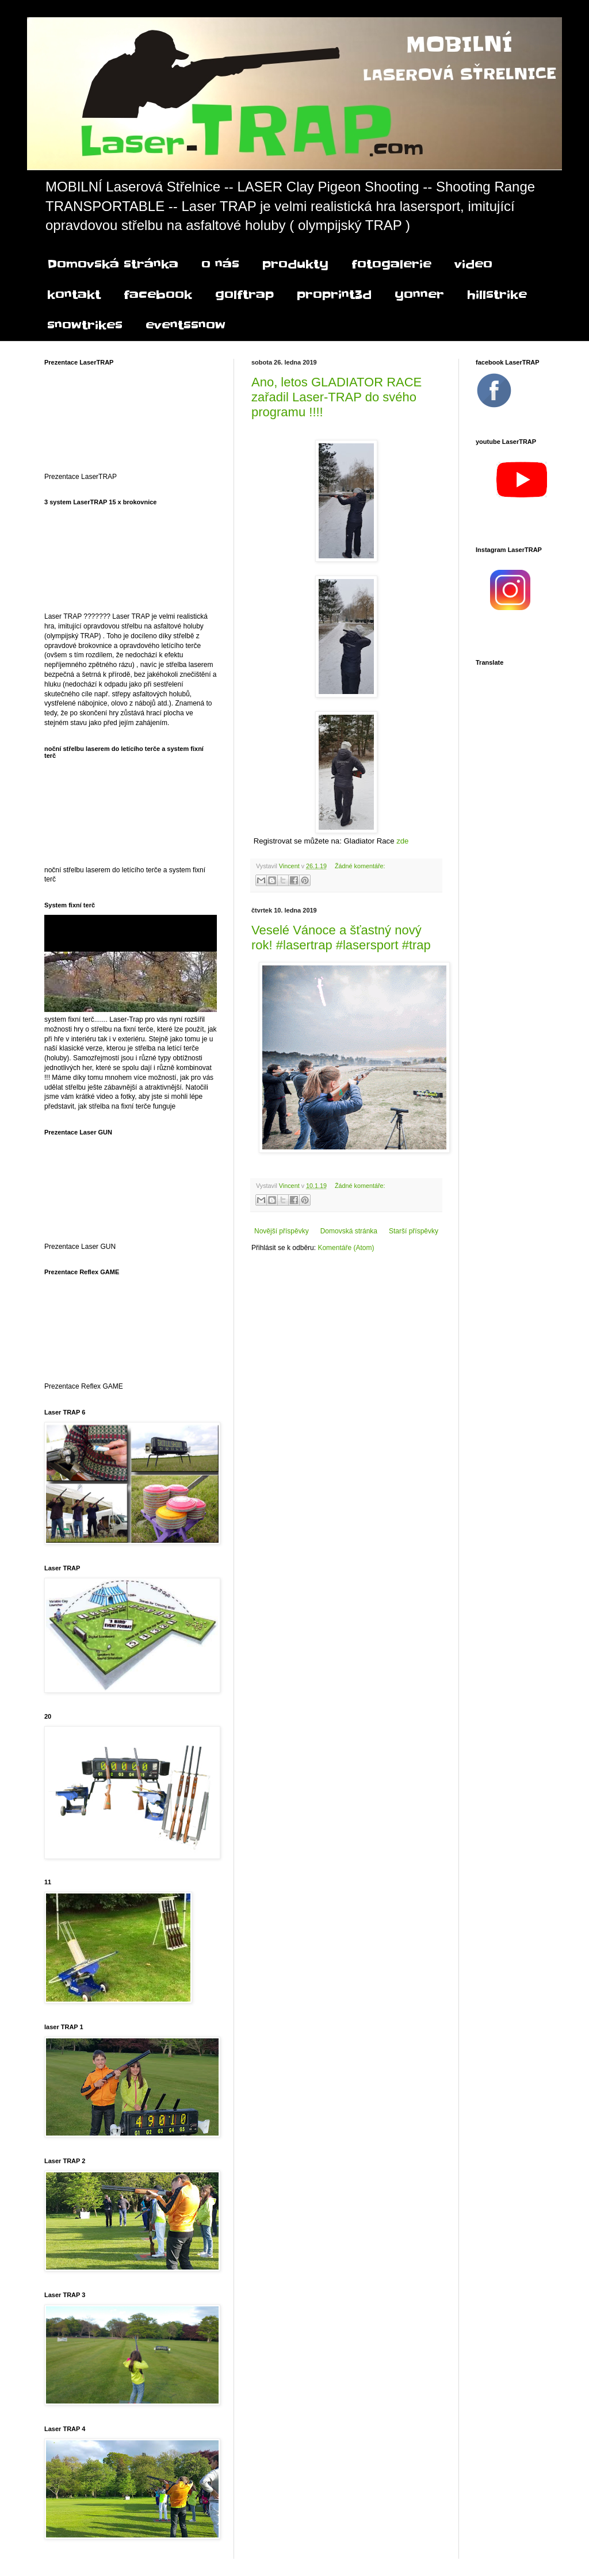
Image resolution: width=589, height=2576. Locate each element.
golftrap (244, 295)
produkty (295, 264)
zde (404, 841)
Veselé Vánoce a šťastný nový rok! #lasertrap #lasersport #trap (341, 937)
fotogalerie (391, 264)
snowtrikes (85, 325)
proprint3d (334, 295)
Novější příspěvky (281, 1231)
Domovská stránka (112, 264)
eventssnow (185, 325)
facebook (158, 295)
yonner (419, 295)
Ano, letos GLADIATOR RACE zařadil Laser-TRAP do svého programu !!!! (336, 397)
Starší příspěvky (413, 1231)
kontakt (74, 295)
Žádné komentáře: (360, 865)
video (473, 264)
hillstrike (497, 295)
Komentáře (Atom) (346, 1248)
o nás (220, 264)
